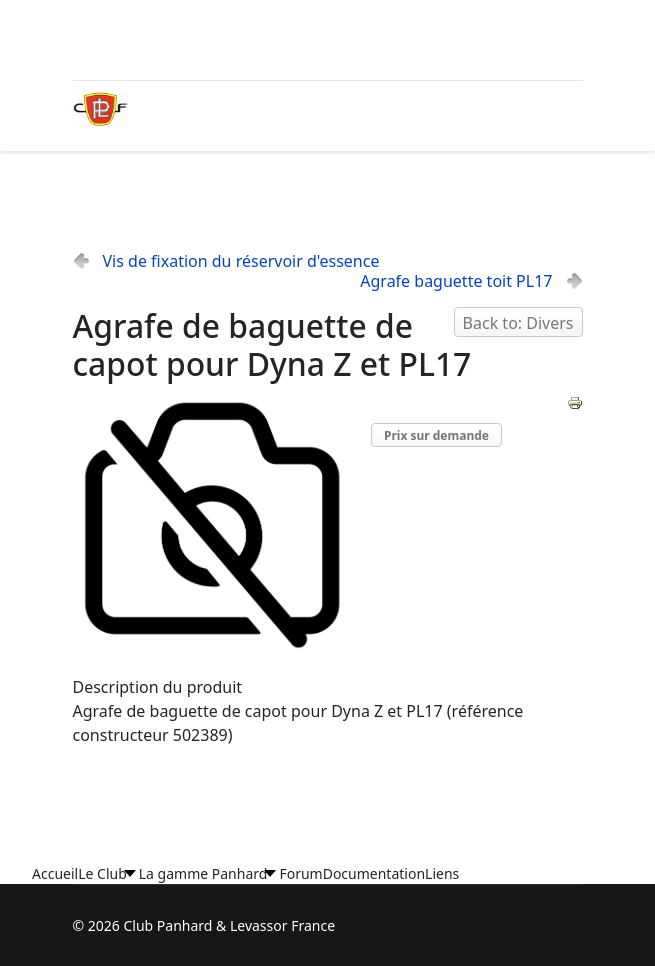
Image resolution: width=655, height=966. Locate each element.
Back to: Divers (518, 323)
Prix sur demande (436, 435)
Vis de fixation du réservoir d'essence (241, 261)
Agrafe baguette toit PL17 (456, 281)
